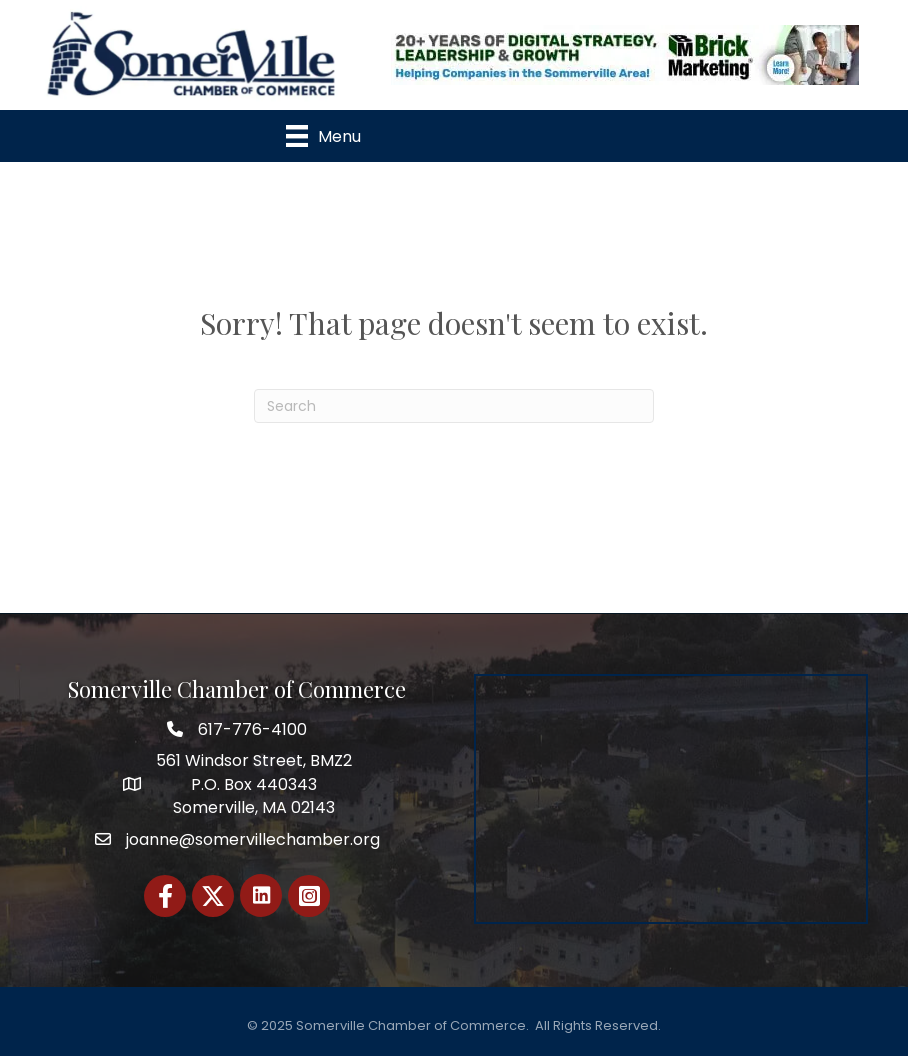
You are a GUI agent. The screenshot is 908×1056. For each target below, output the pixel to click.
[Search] (454, 406)
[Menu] (323, 136)
